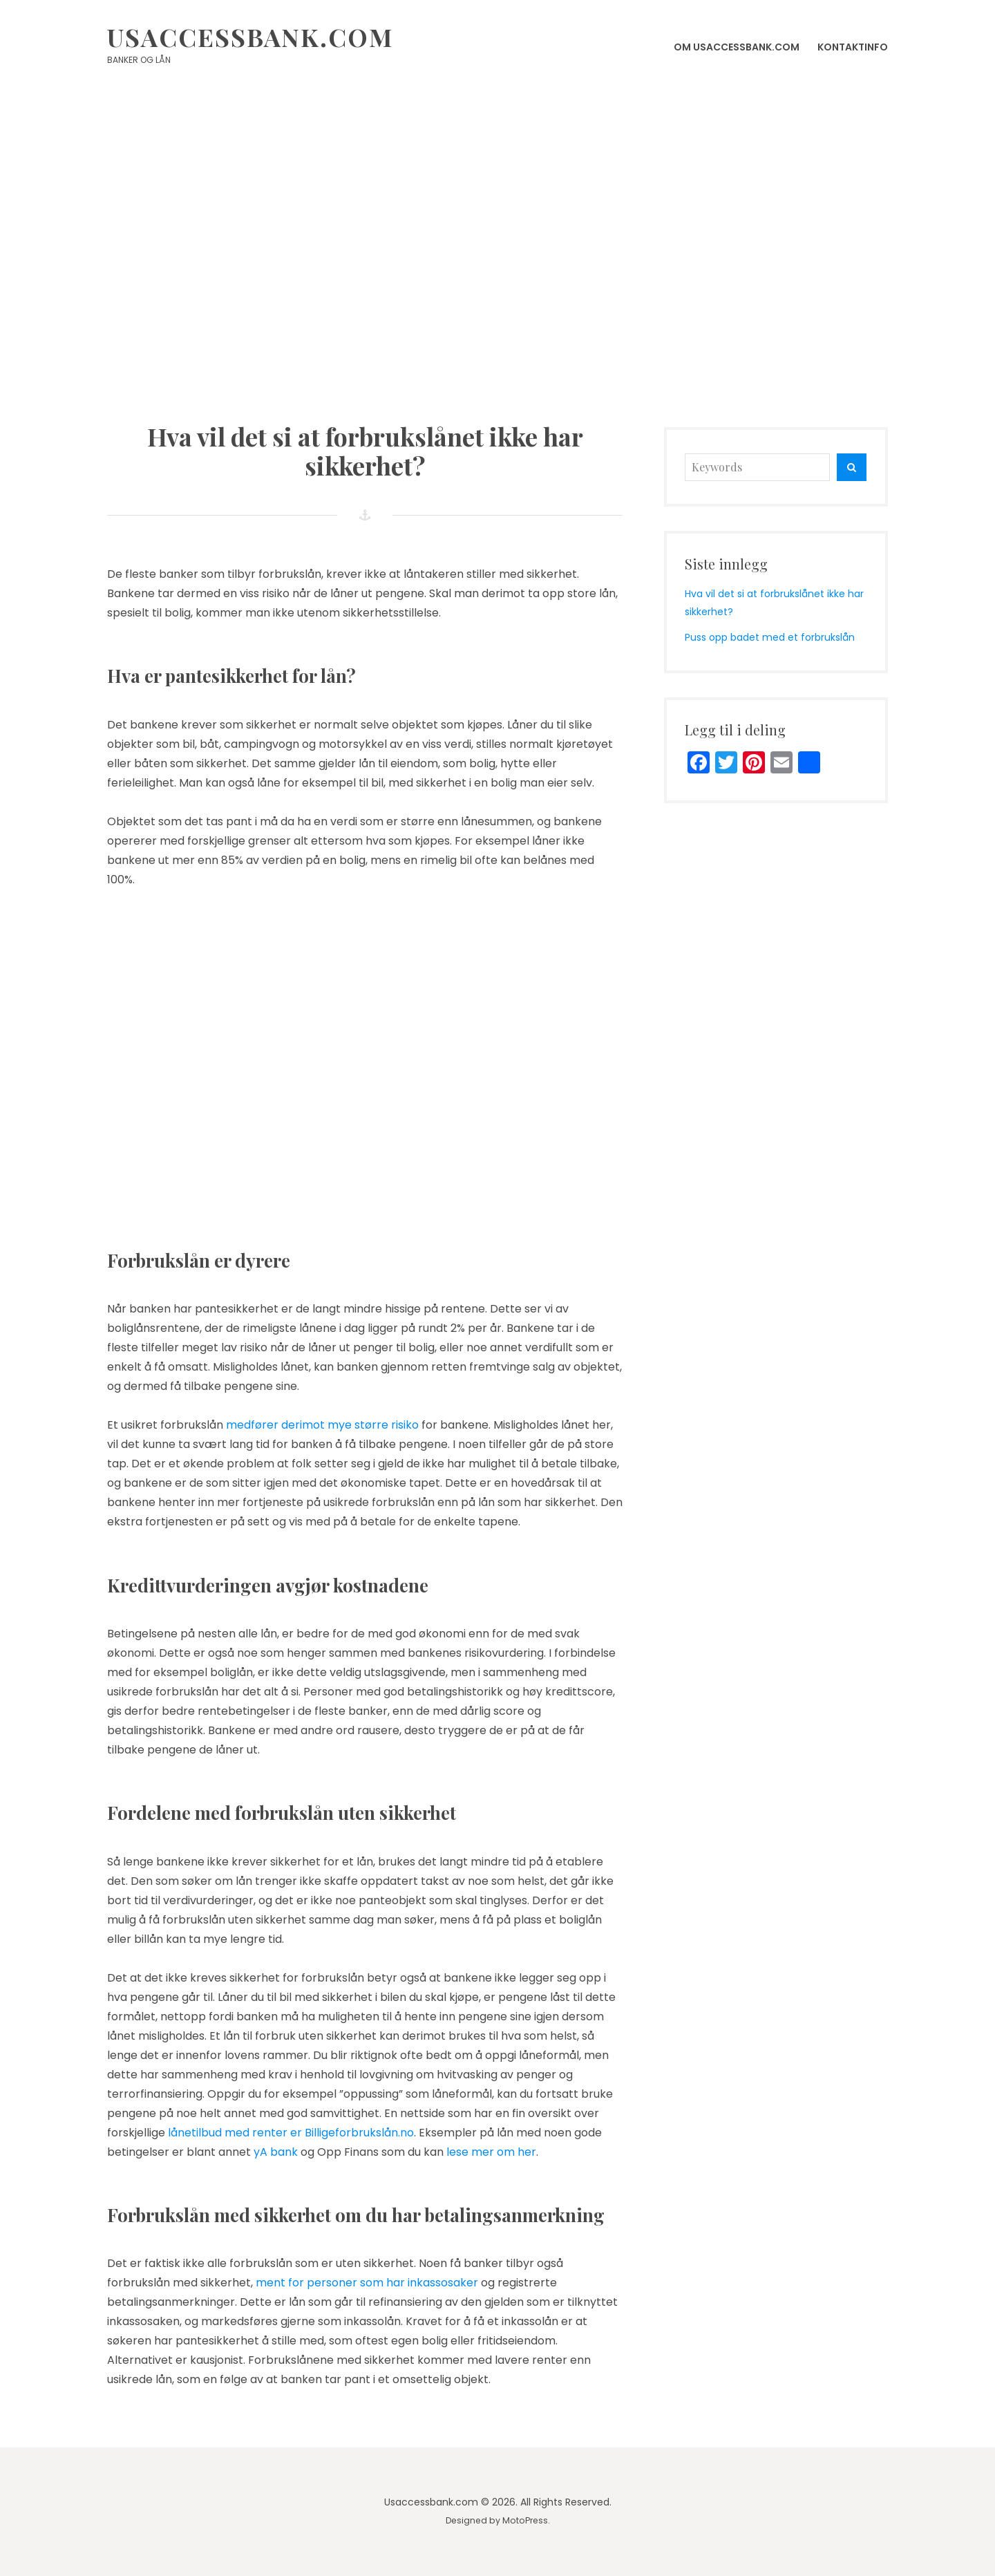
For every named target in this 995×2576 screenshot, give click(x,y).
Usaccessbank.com (250, 36)
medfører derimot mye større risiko (322, 1425)
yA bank (276, 2152)
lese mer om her (491, 2152)
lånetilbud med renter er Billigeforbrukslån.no (291, 2133)
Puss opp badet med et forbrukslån (770, 637)
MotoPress (525, 2520)
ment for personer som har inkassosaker (367, 2283)
